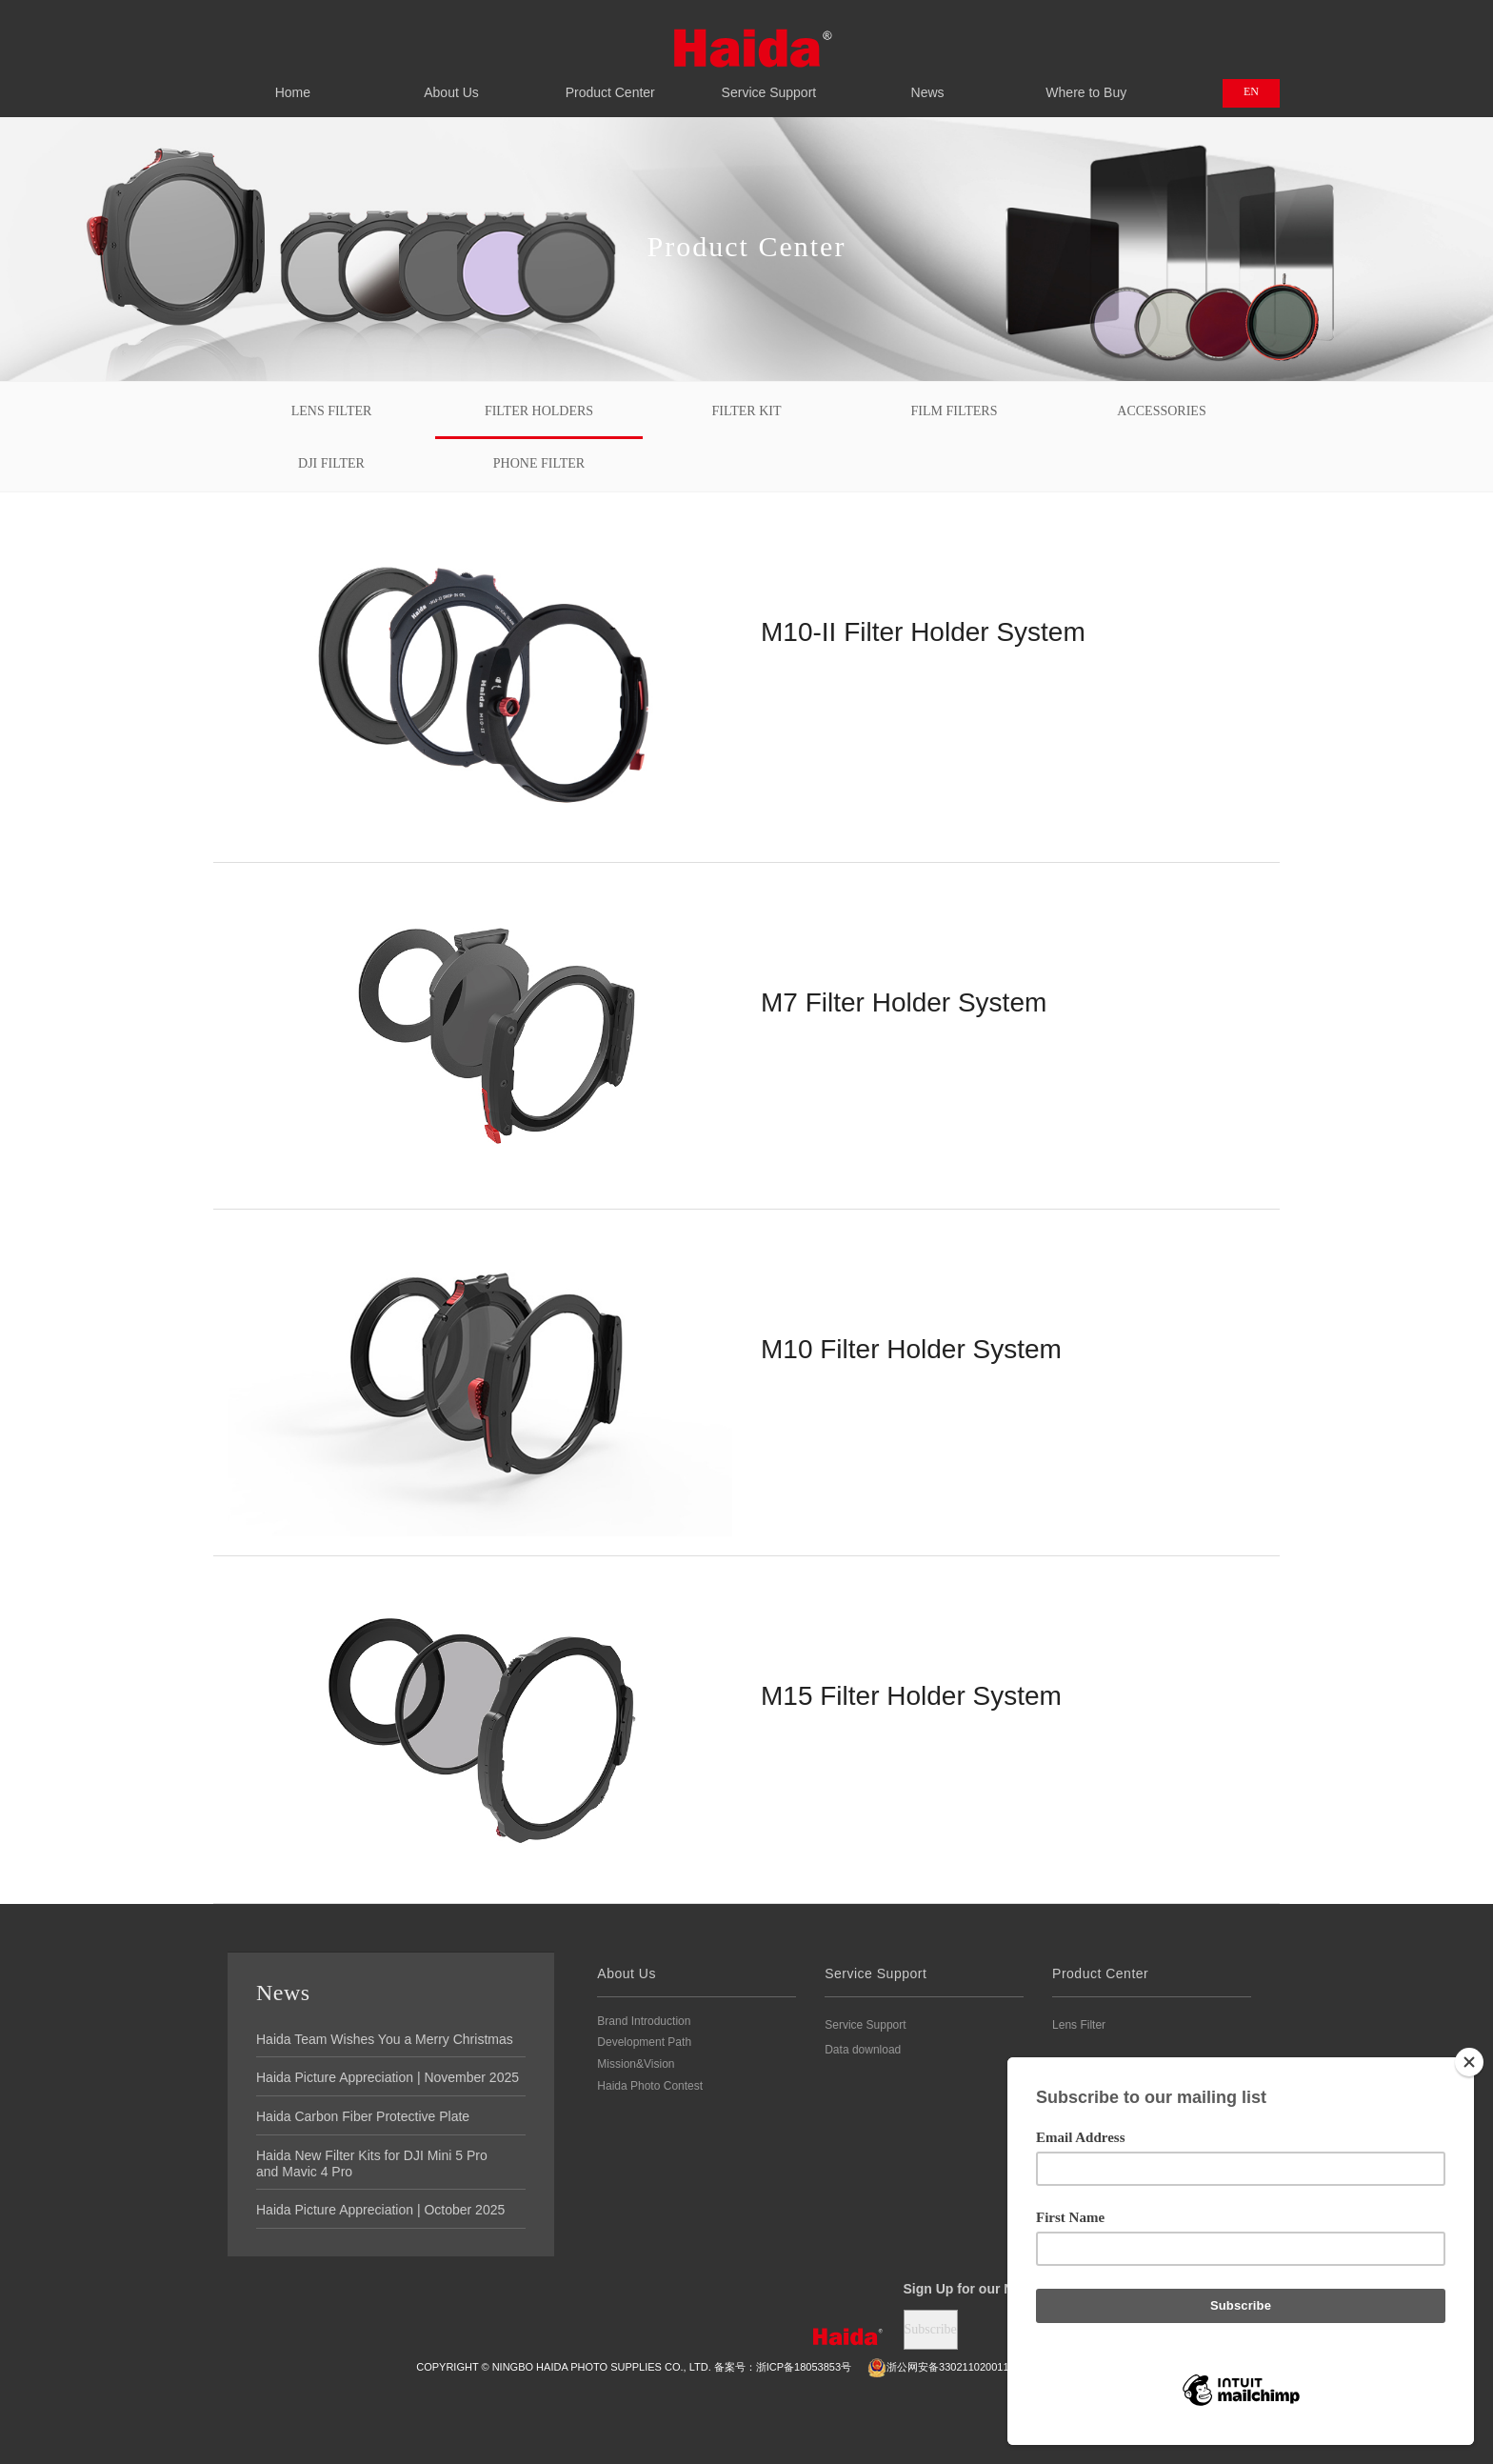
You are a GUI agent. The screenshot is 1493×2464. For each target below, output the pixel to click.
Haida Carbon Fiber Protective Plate (362, 2116)
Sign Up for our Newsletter (988, 2288)
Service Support (768, 82)
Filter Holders (539, 411)
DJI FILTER (331, 463)
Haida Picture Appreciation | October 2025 (380, 2209)
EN (1251, 91)
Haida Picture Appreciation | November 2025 (387, 2077)
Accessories (1161, 411)
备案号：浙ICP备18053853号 (782, 2367)
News (927, 82)
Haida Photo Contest (650, 2086)
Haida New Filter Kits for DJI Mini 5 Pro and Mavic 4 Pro (372, 2163)
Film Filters (954, 411)
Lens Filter (331, 411)
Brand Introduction (643, 2021)
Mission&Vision (635, 2064)
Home (292, 82)
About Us (451, 82)
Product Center (609, 82)
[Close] (1469, 2062)
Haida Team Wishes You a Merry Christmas (384, 2039)
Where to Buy (1085, 82)
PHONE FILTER (539, 463)
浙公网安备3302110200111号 (946, 2367)
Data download (863, 2049)
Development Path (644, 2042)
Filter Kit (747, 411)
